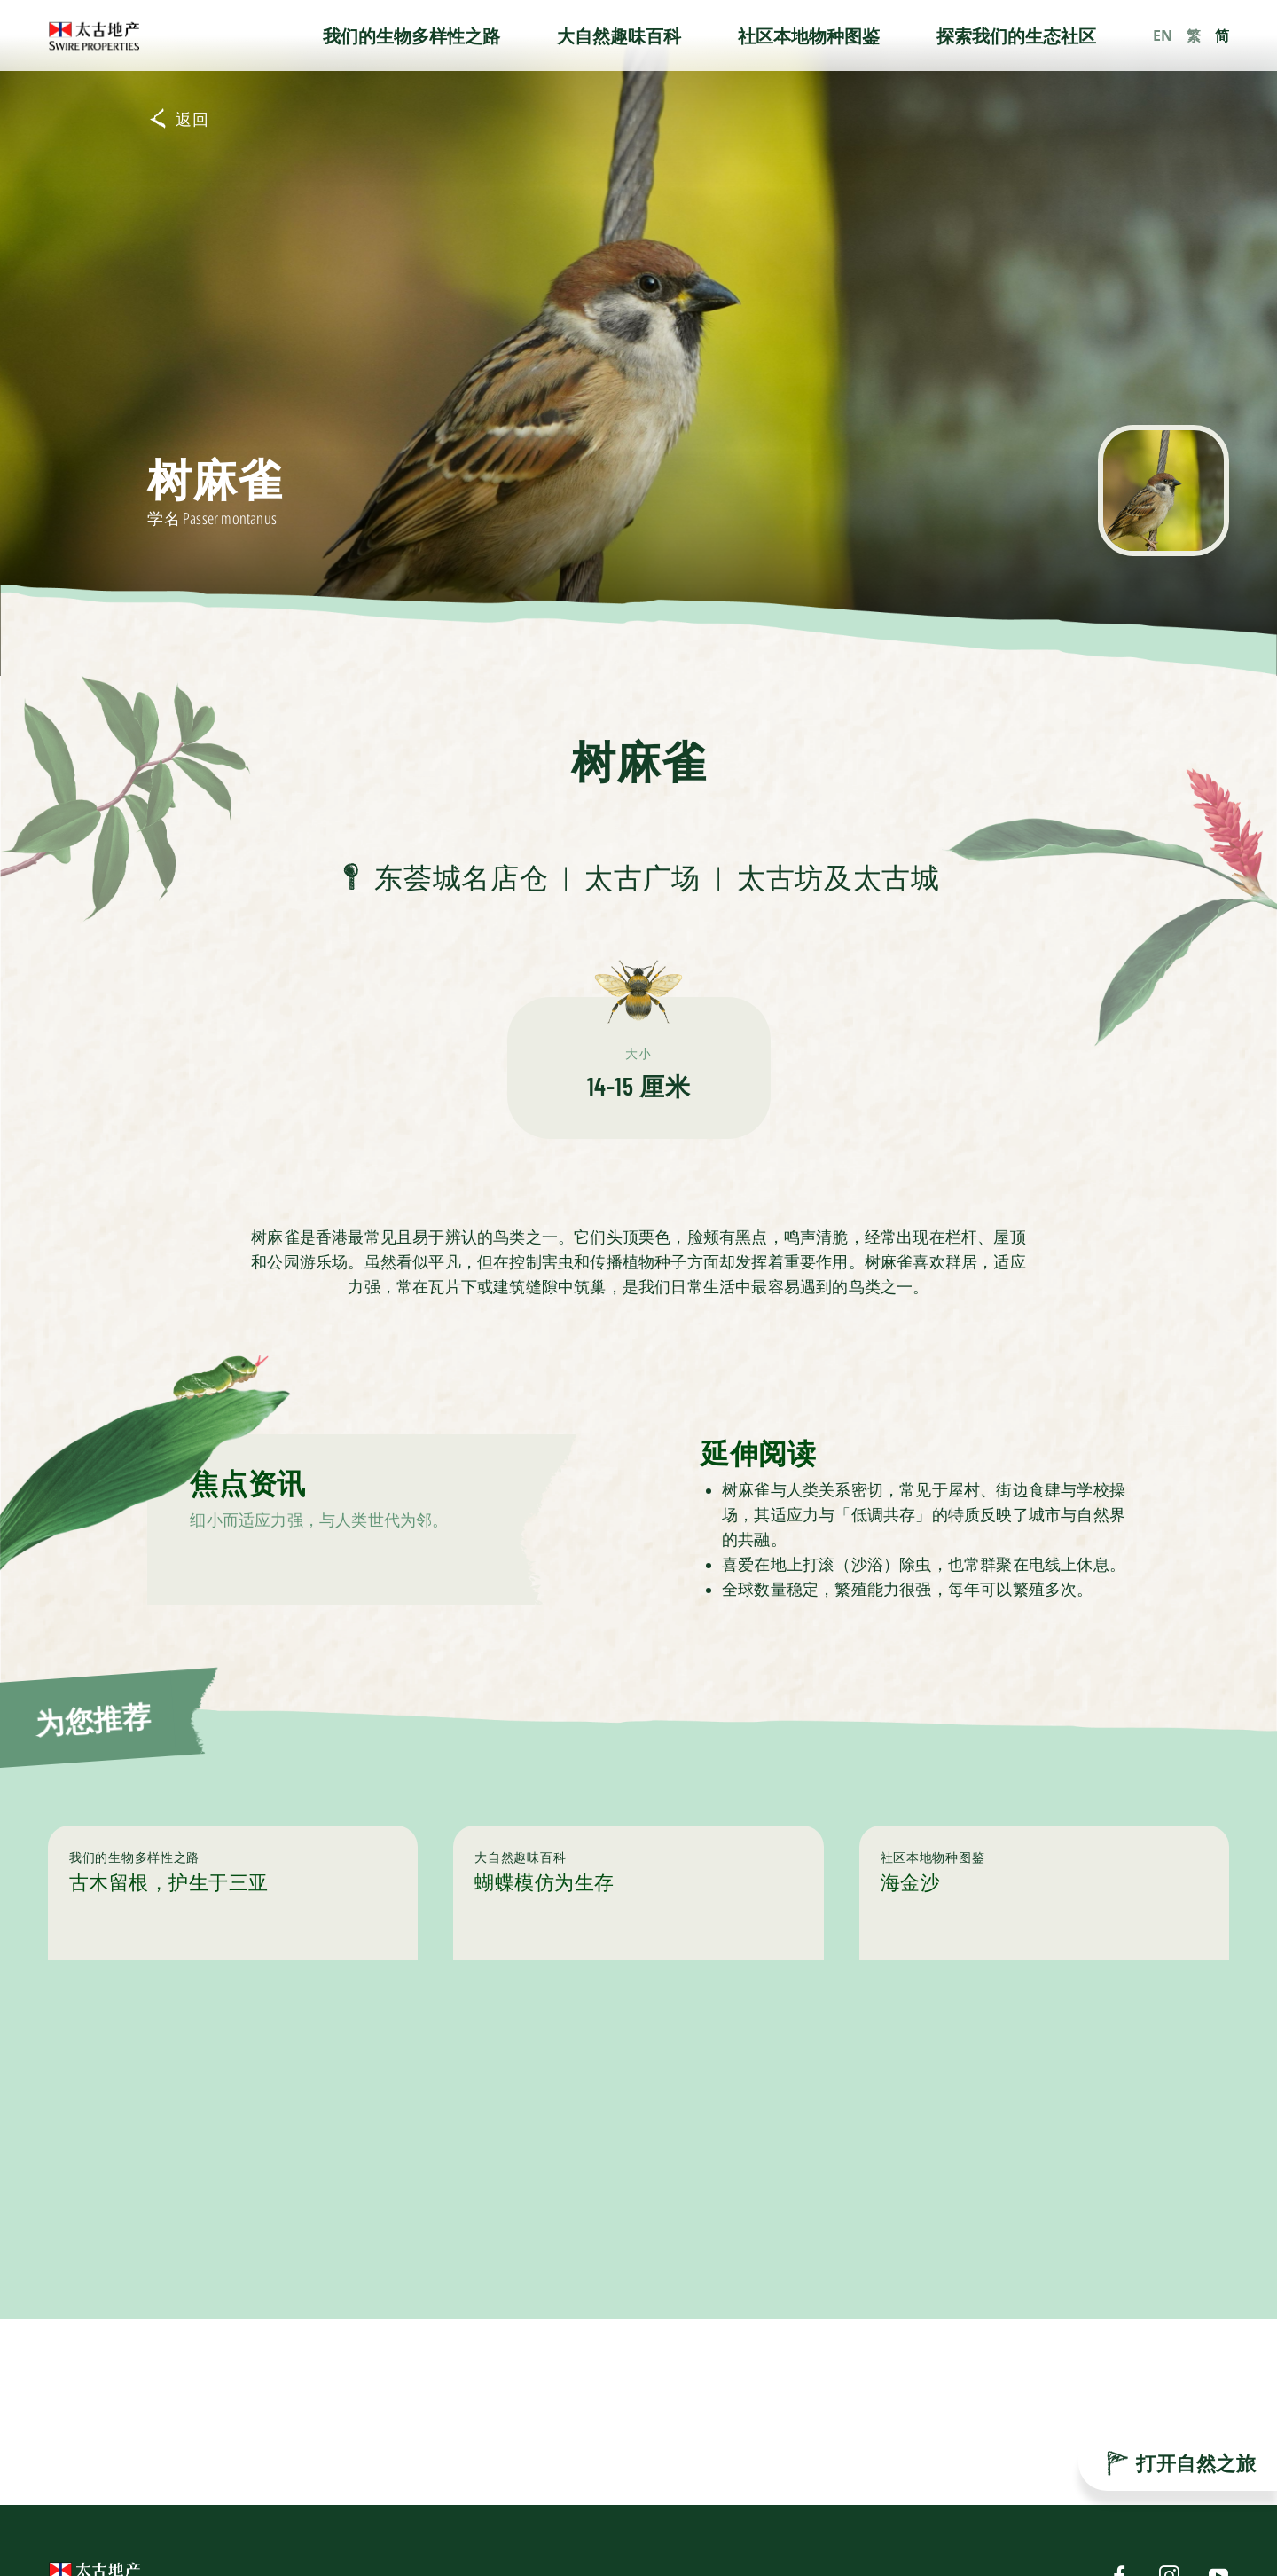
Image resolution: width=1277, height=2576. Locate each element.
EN (1162, 35)
